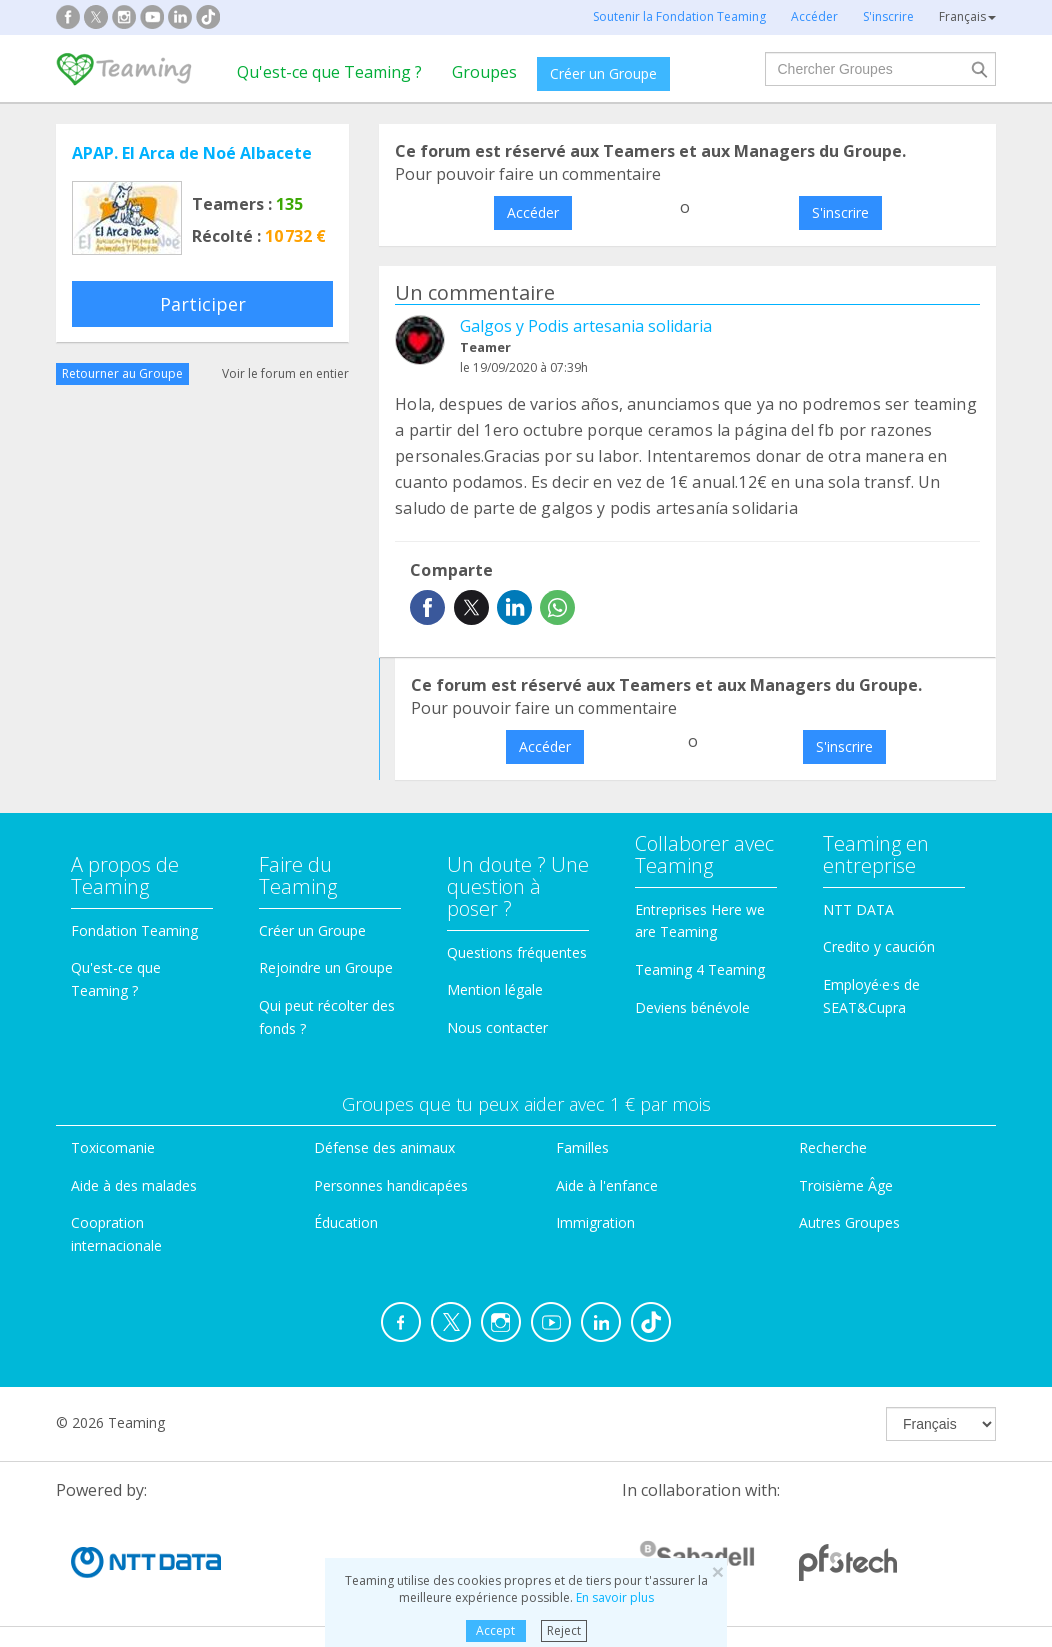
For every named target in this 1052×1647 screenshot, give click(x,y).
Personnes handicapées (391, 1185)
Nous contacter (497, 1027)
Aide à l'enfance (607, 1185)
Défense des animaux (384, 1147)
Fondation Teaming (134, 930)
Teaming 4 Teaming (700, 969)
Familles (582, 1147)
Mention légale (495, 989)
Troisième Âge (846, 1185)
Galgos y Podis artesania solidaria (586, 326)
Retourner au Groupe (122, 373)
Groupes (484, 72)
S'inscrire (840, 212)
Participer (203, 304)
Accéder (533, 212)
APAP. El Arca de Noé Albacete (192, 153)
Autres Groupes (849, 1222)
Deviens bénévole (692, 1007)
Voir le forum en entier (285, 373)
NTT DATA (858, 909)
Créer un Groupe (603, 73)
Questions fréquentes (517, 952)
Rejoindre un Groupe (326, 967)
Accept (495, 1630)
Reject (564, 1630)
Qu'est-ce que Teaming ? (329, 72)
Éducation (346, 1222)
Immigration (595, 1222)
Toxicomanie (113, 1147)
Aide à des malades (134, 1185)
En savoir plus (615, 1597)
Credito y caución (879, 946)
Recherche (833, 1147)
